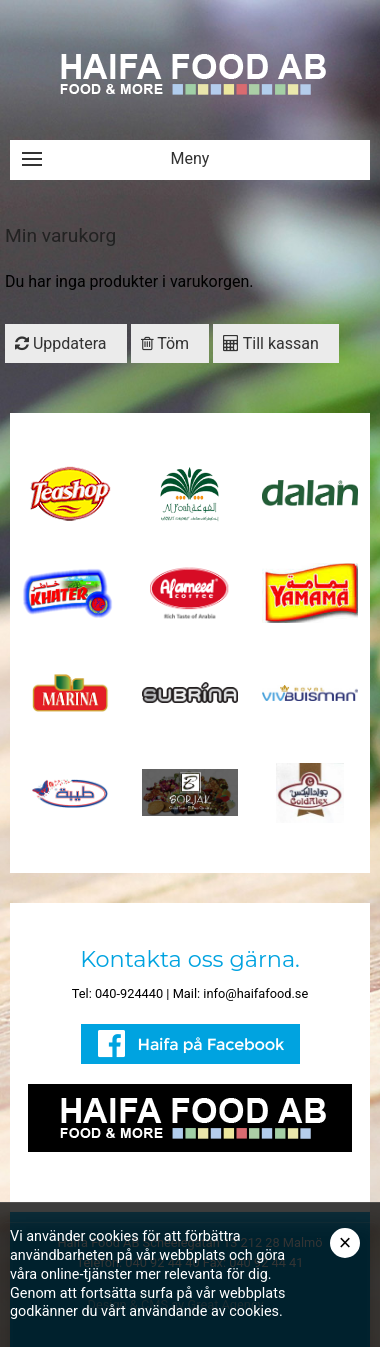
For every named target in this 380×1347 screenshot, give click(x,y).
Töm (165, 343)
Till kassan (271, 343)
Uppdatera (61, 343)
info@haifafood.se (255, 993)
